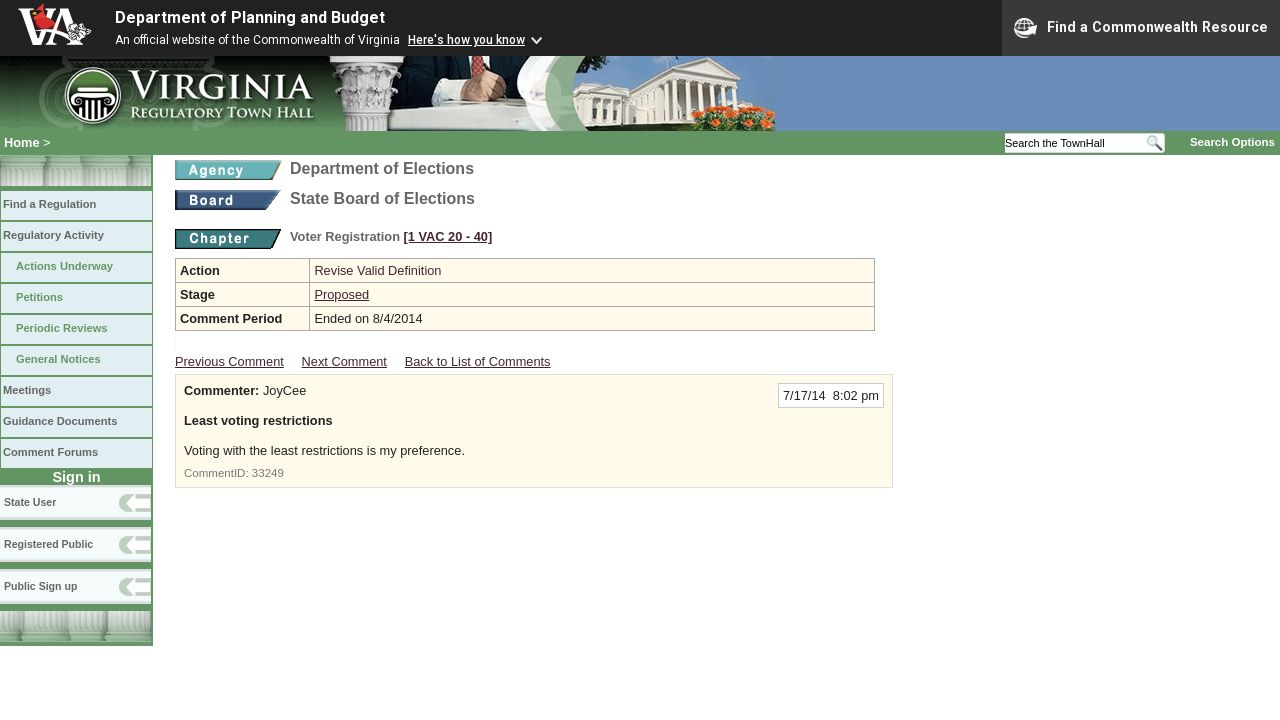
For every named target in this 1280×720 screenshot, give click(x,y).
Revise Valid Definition (377, 270)
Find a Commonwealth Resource (1141, 28)
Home (22, 142)
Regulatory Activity (53, 235)
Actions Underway (64, 266)
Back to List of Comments (478, 361)
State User (30, 502)
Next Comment (344, 361)
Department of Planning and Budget (250, 17)
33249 (268, 473)
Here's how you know (466, 40)
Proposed (341, 294)
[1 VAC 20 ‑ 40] (448, 236)
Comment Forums (50, 452)
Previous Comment (229, 361)
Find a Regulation (49, 204)
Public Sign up (40, 586)
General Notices (58, 359)
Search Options (1232, 142)
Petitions (39, 297)
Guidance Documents (60, 421)
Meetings (27, 390)
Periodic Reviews (62, 328)
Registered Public (48, 544)
